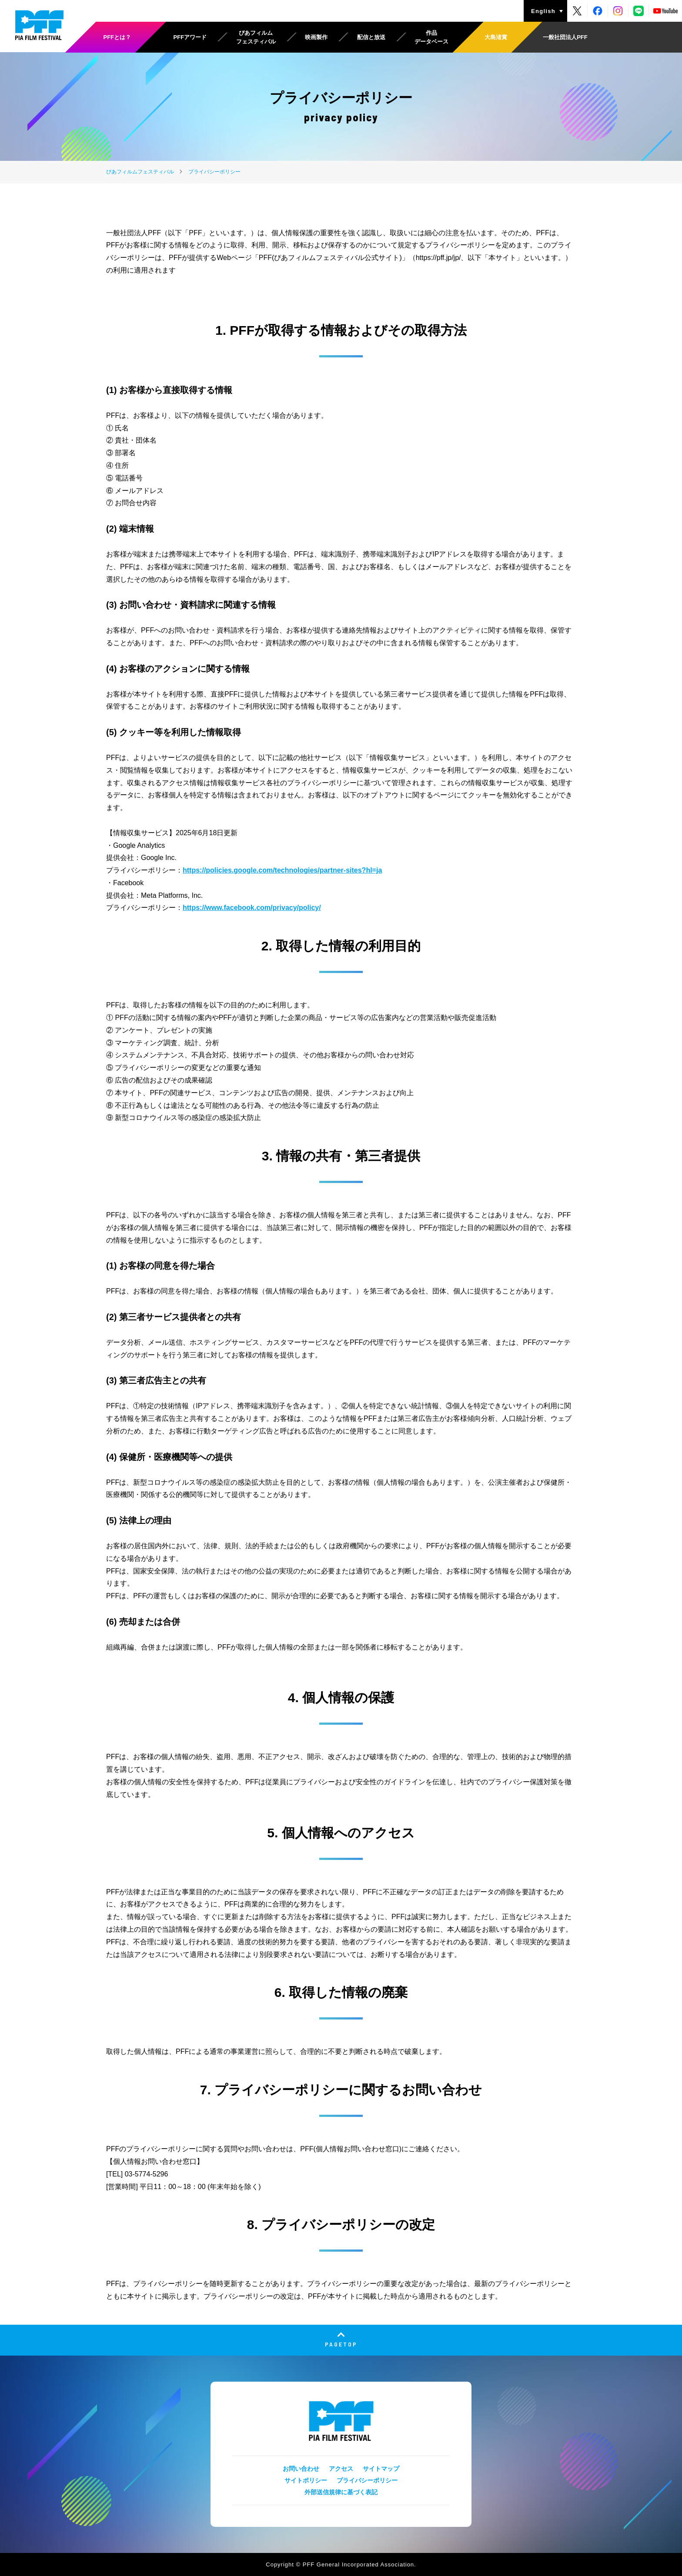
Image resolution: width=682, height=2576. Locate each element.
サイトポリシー (305, 2480)
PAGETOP (341, 2344)
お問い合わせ (301, 2468)
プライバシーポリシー (367, 2480)
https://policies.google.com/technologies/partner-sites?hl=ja (282, 870)
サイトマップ (381, 2468)
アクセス (341, 2468)
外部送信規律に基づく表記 (341, 2492)
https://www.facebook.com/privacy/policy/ (252, 907)
